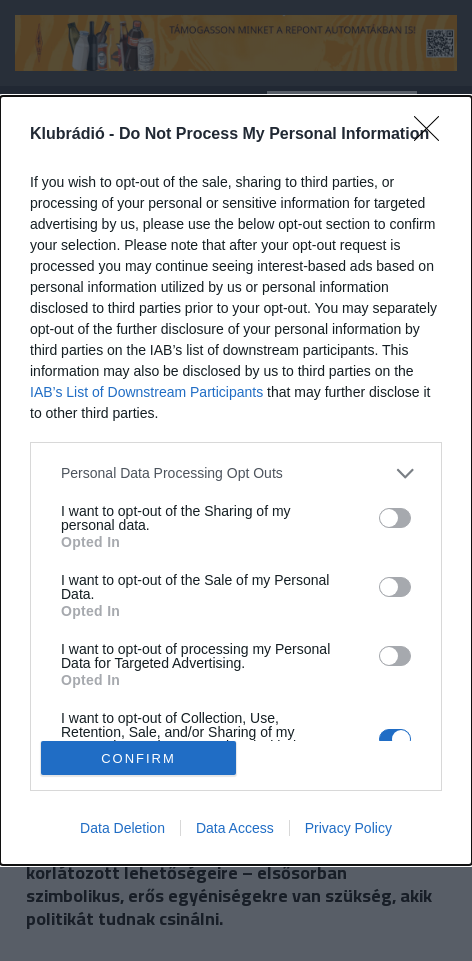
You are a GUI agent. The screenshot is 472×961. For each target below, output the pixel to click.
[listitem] (236, 473)
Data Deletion (122, 828)
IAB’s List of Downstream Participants (146, 392)
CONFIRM (138, 757)
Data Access (235, 828)
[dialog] (236, 480)
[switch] (395, 518)
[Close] (433, 135)
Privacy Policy (348, 828)
